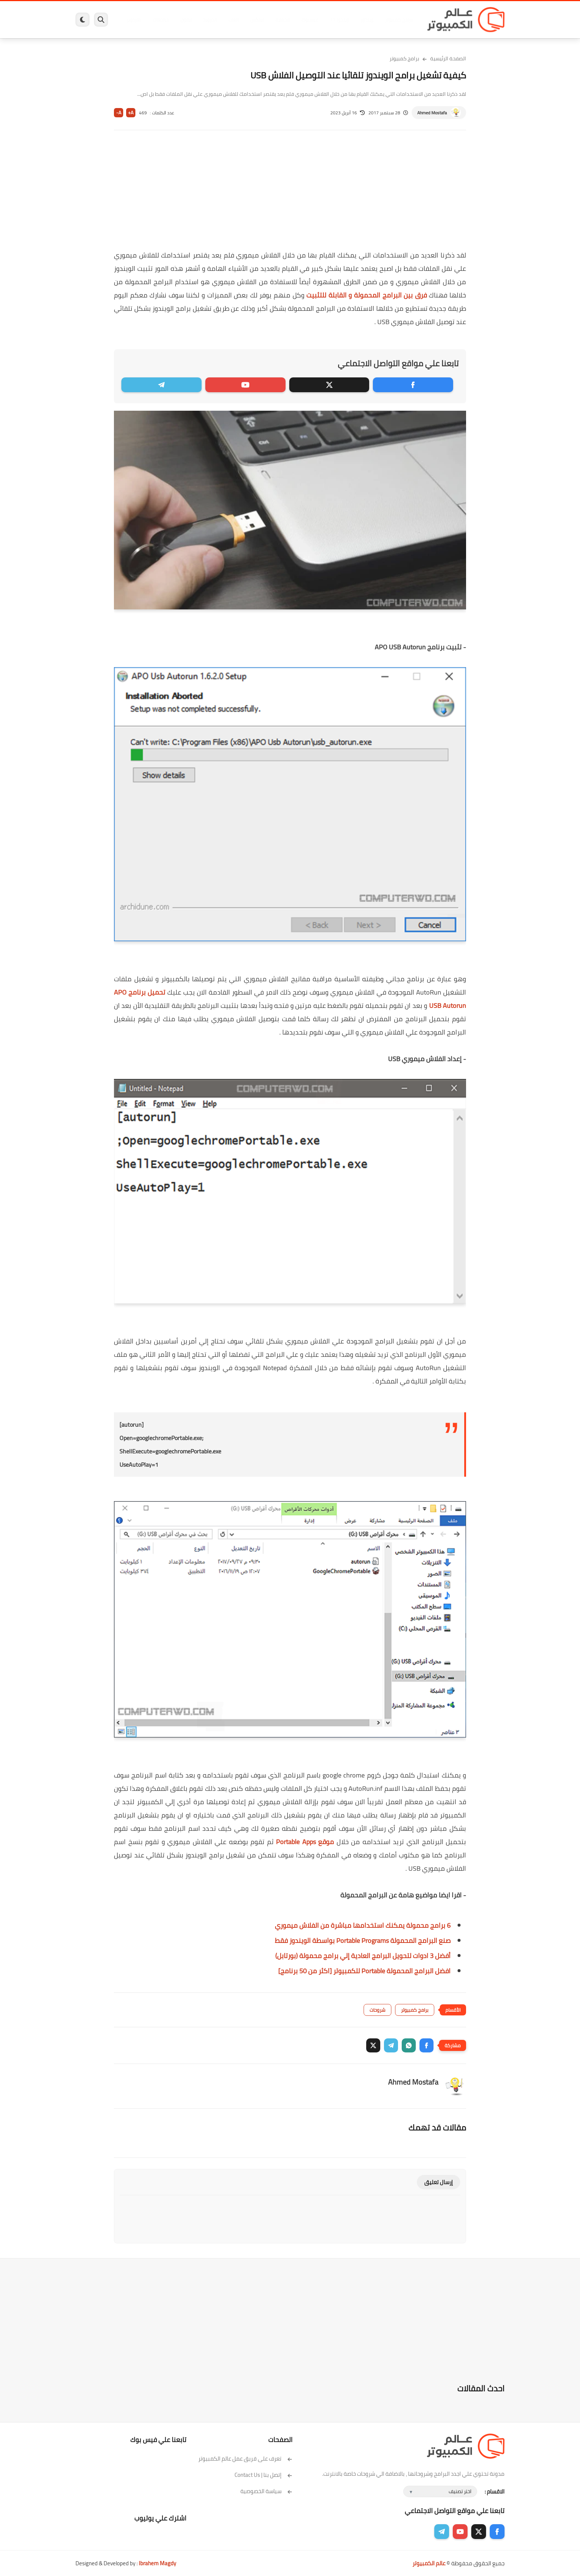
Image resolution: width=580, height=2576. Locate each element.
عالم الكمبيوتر (428, 2563)
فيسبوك (309, 19)
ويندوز (366, 19)
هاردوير (133, 19)
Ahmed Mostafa (432, 112)
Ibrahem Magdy (157, 2563)
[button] (426, 2045)
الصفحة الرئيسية (448, 58)
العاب (233, 19)
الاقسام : (495, 2491)
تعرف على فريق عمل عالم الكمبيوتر (245, 2458)
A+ (131, 112)
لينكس (257, 19)
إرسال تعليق (438, 2182)
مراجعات (160, 19)
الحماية (282, 19)
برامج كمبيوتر (398, 19)
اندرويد (209, 19)
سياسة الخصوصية (266, 2491)
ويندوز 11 (339, 19)
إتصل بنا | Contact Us (264, 2474)
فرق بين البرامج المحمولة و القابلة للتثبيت (365, 295)
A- (118, 112)
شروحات (377, 2009)
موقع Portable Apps (304, 1842)
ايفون (185, 19)
